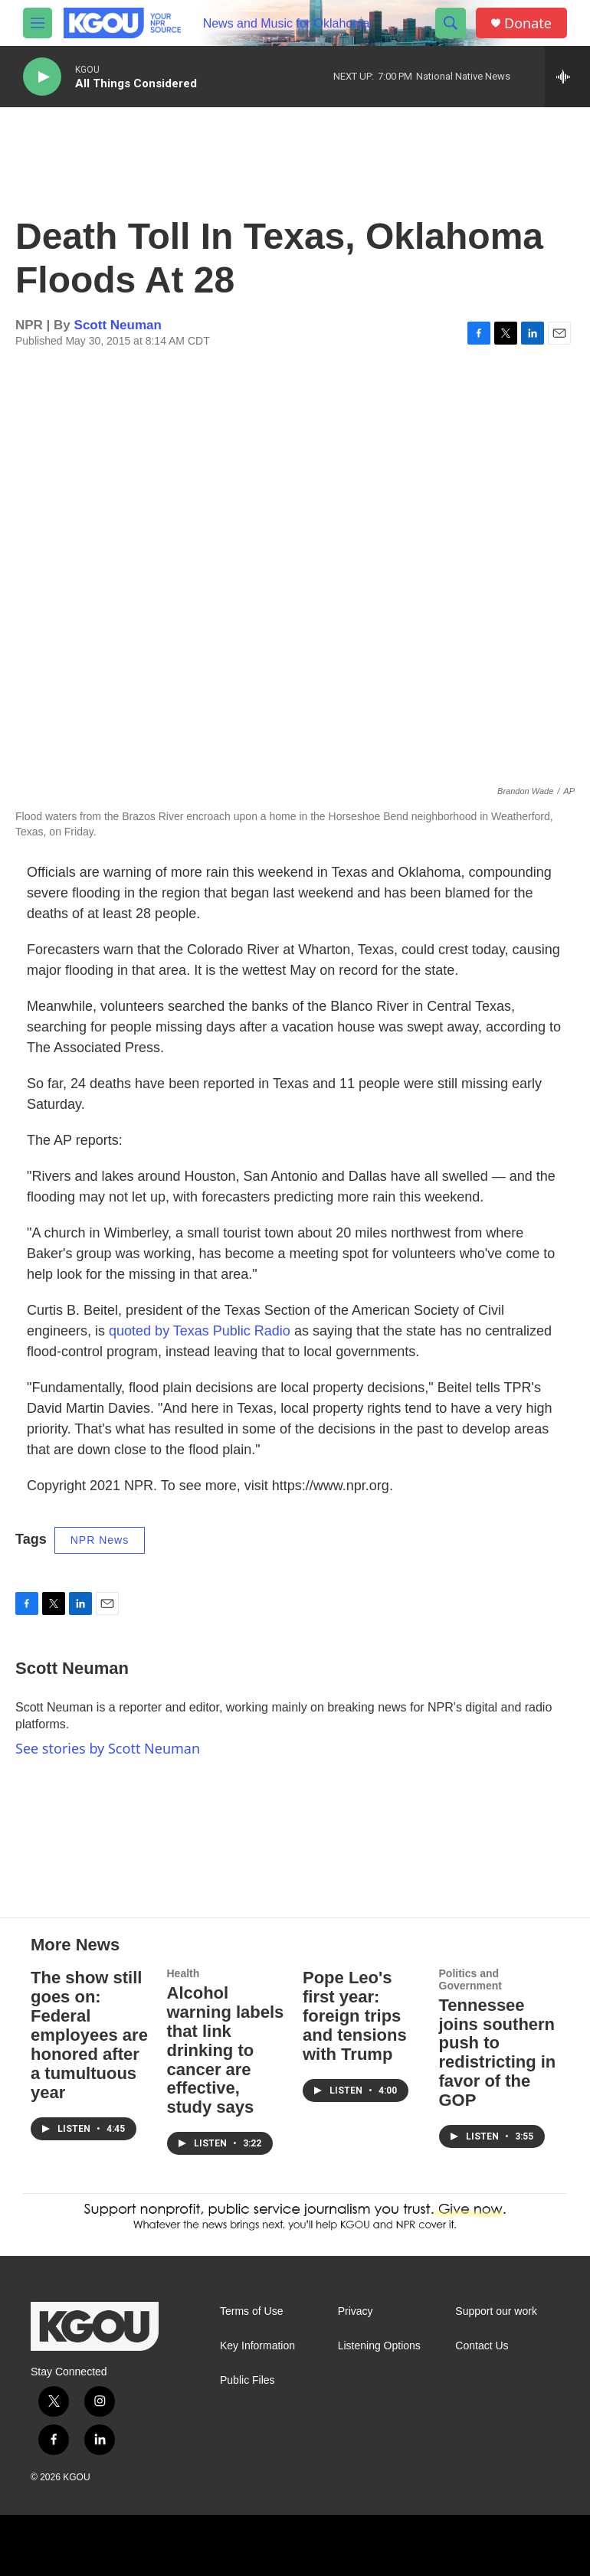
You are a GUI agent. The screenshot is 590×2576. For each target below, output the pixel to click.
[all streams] (567, 76)
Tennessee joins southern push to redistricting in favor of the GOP (497, 2053)
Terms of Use (251, 2311)
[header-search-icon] (450, 23)
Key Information (257, 2346)
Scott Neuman (118, 325)
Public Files (247, 2380)
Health (183, 1973)
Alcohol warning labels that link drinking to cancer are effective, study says (225, 2050)
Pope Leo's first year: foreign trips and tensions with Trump (355, 2016)
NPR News (99, 1540)
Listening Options (379, 2346)
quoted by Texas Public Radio (199, 1331)
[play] (42, 77)
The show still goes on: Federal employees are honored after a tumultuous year (89, 2035)
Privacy (355, 2311)
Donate (528, 23)
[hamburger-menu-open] (37, 23)
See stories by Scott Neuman (107, 1748)
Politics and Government (470, 1979)
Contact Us (481, 2346)
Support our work (496, 2311)
